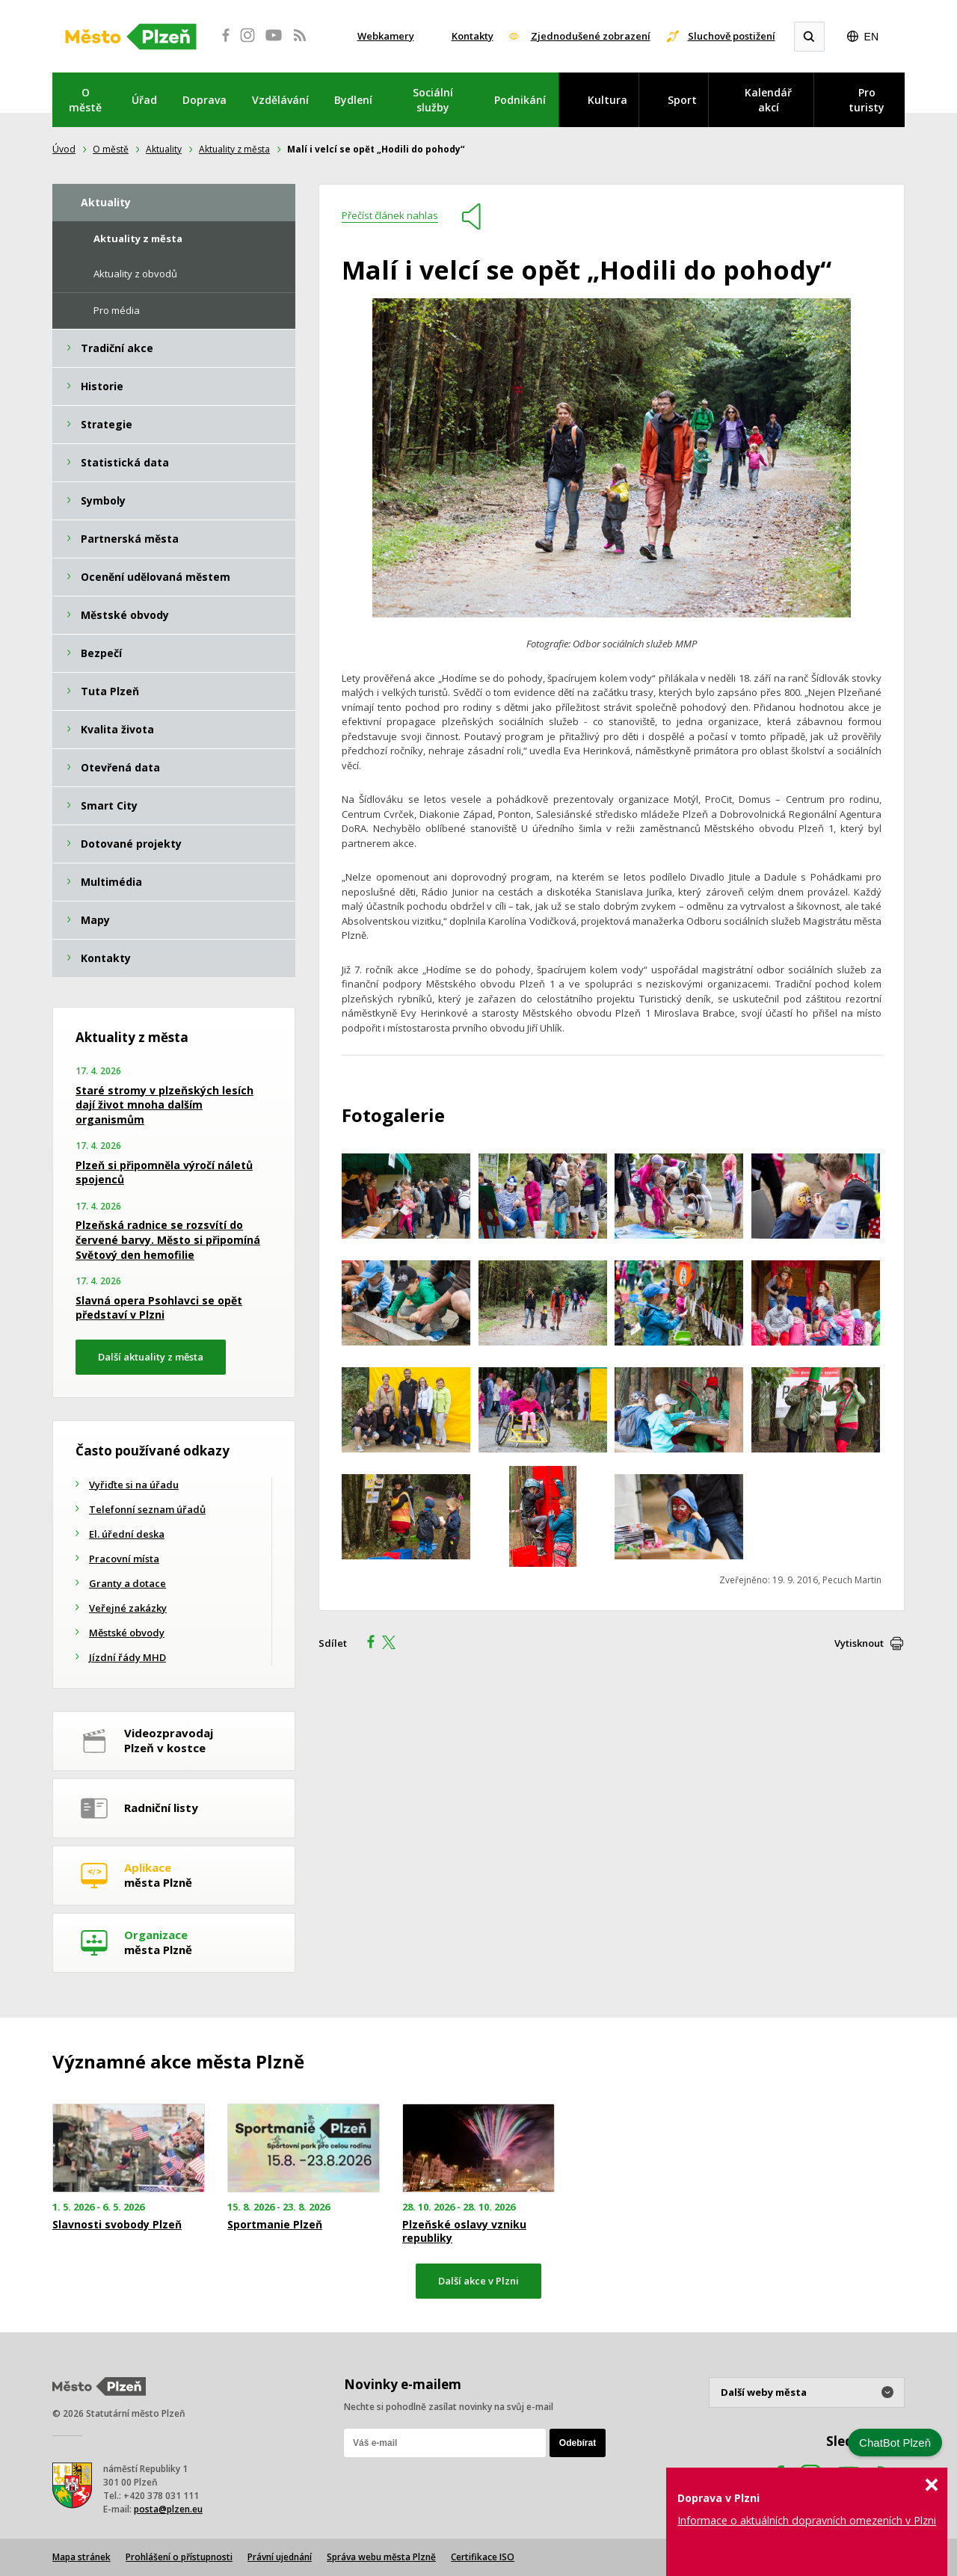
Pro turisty (866, 99)
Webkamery (385, 36)
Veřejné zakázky (128, 1608)
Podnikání (520, 100)
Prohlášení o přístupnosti (179, 2557)
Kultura (607, 100)
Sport (682, 100)
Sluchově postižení (731, 36)
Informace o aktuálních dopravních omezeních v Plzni (806, 2520)
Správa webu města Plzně (381, 2557)
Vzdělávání (280, 100)
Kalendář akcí (768, 99)
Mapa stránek (81, 2557)
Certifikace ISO (482, 2557)
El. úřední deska (126, 1534)
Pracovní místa (124, 1558)
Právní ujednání (279, 2557)
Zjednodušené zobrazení (590, 36)
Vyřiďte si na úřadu (134, 1484)
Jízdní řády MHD (127, 1657)
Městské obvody (126, 1632)
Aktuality (164, 149)
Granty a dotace (127, 1583)
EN (871, 37)
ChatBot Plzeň (895, 2442)
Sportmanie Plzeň (274, 2224)
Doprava (204, 100)
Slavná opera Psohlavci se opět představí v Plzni (159, 1307)
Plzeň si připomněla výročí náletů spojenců (164, 1172)
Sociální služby (433, 99)
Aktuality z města (234, 149)
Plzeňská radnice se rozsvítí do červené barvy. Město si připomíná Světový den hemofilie (168, 1239)
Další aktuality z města (150, 1357)
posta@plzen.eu (168, 2509)
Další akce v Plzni (478, 2280)
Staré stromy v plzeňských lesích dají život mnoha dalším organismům (164, 1105)
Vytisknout (859, 1643)
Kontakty (472, 36)
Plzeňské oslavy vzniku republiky (464, 2231)
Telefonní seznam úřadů (147, 1509)
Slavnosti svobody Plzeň (117, 2224)
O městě (85, 99)
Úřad (144, 100)
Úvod (64, 149)
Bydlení (353, 100)
